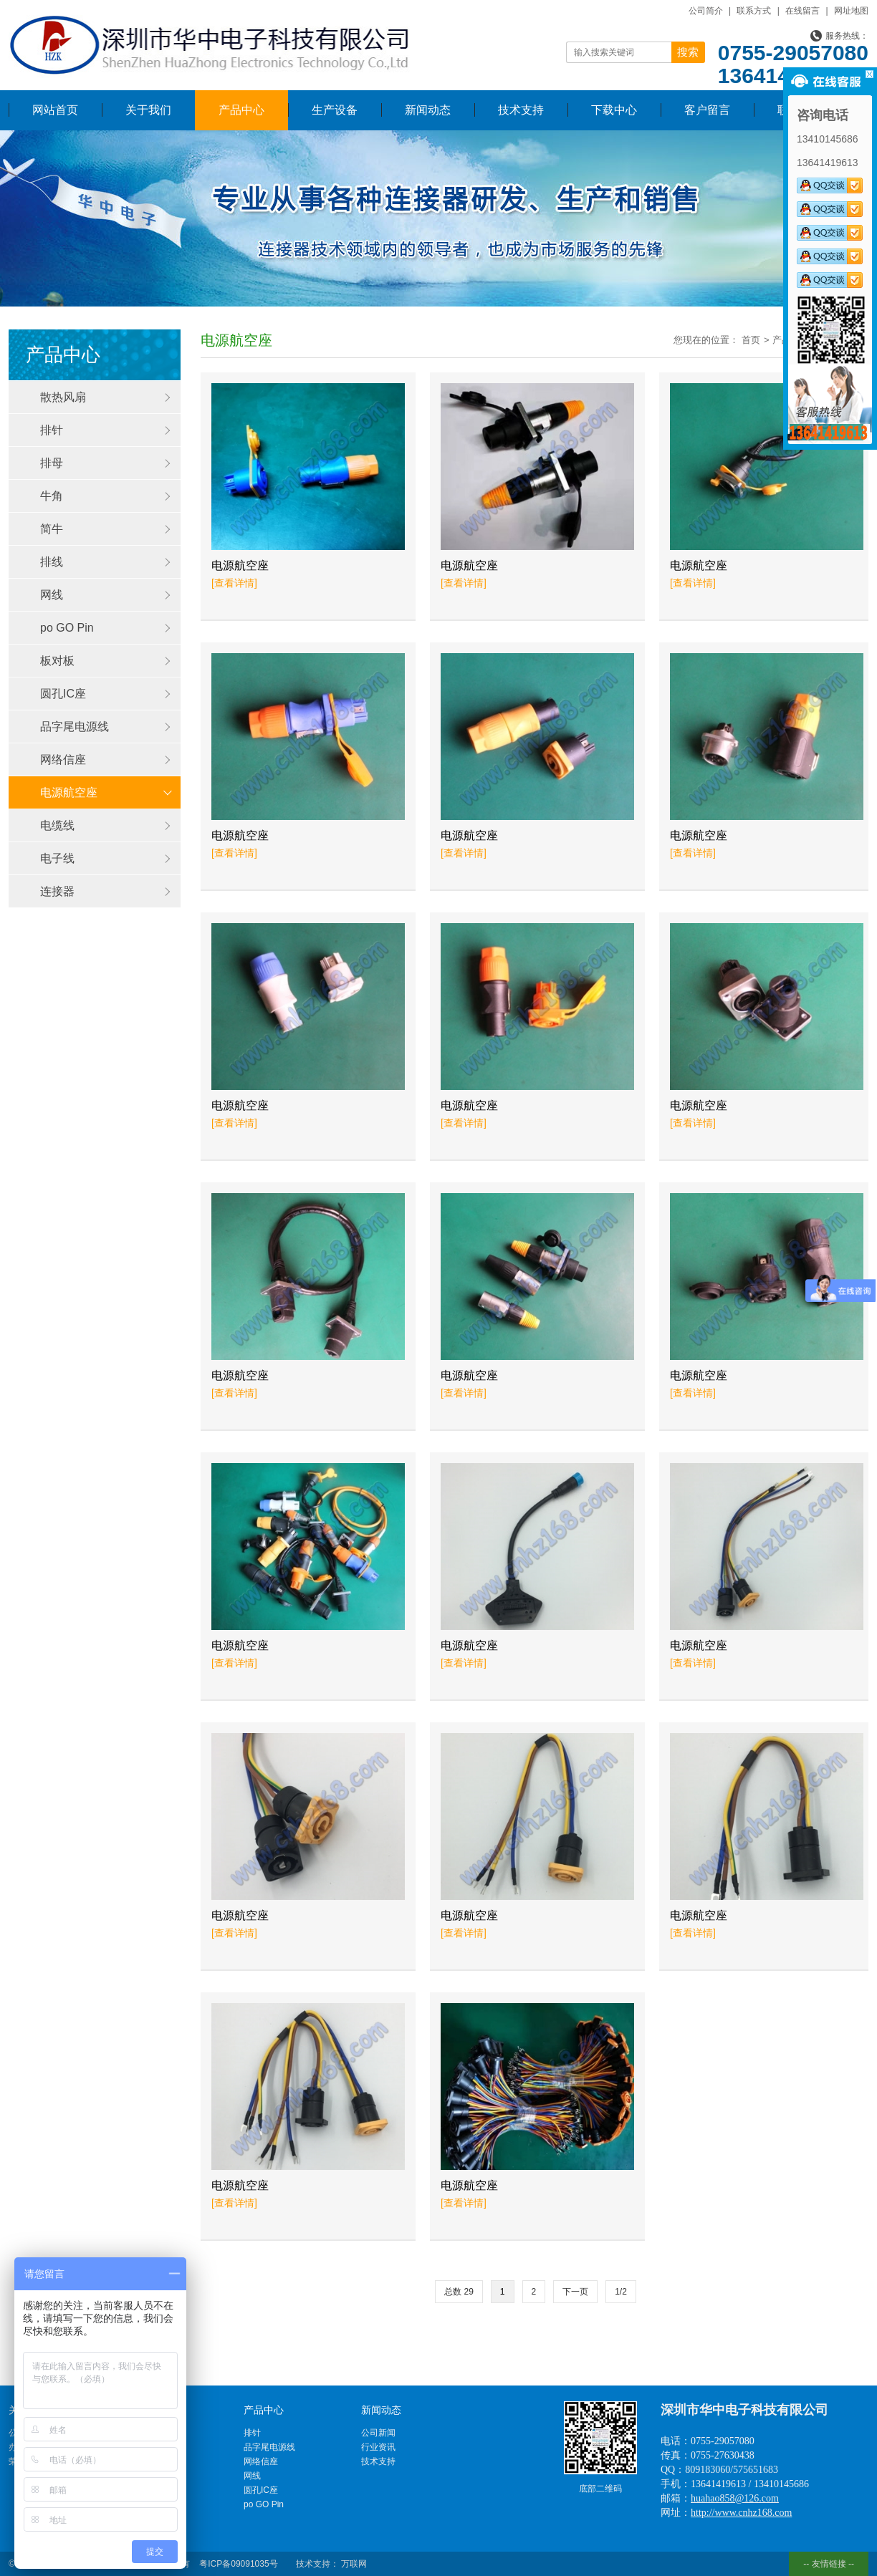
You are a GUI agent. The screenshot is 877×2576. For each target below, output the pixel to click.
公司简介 (706, 11)
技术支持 (521, 110)
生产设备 (335, 110)
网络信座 (63, 759)
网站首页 (55, 110)
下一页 (575, 2292)
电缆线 (57, 825)
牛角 (51, 496)
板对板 (57, 661)
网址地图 (851, 11)
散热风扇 (63, 397)
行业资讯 (378, 2447)
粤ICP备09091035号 (238, 2564)
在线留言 (802, 11)
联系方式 (754, 11)
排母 (51, 463)
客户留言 (707, 110)
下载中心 (614, 110)
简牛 (51, 529)
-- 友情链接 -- (828, 2564)
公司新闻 (378, 2433)
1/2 (621, 2292)
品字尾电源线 (74, 726)
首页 (751, 339)
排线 (51, 562)
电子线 (57, 858)
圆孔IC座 (63, 694)
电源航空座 (68, 792)
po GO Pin (67, 628)
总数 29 (459, 2292)
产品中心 (241, 110)
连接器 (57, 891)
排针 (51, 430)
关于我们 (148, 110)
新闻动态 (428, 110)
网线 (51, 595)
